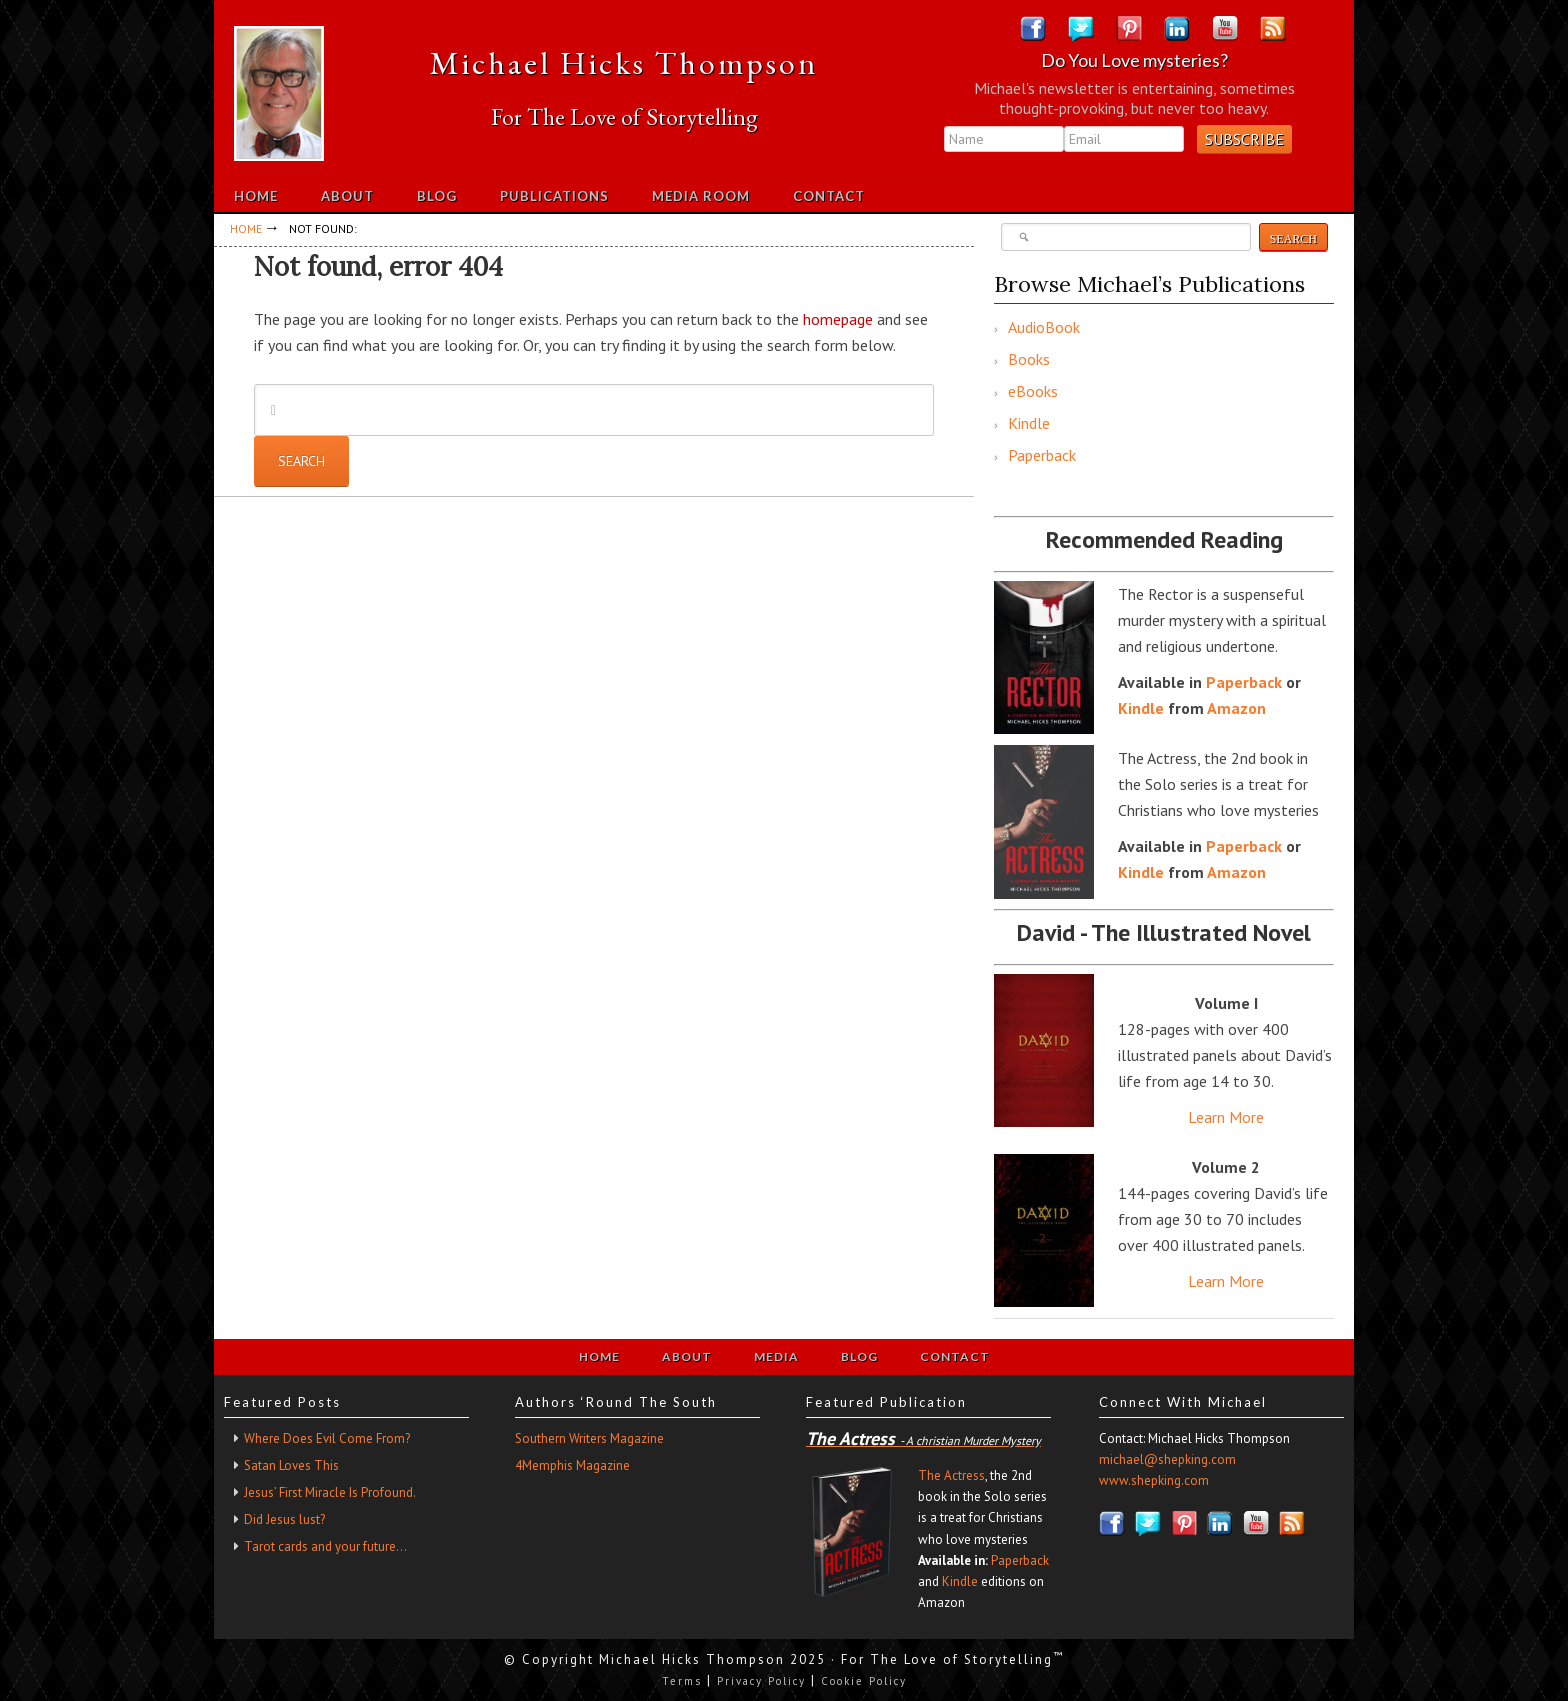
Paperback (1042, 455)
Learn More (1226, 1117)
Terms (682, 1681)
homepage (838, 319)
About (687, 1356)
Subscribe (1244, 139)
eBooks (1033, 391)
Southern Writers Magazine (589, 1438)
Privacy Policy (761, 1681)
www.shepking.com (1154, 1480)
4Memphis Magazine (572, 1465)
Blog (859, 1356)
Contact (955, 1356)
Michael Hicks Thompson (624, 63)
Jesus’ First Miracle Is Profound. (330, 1492)
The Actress (951, 1475)
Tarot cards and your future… (325, 1546)
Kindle (1029, 423)
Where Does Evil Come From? (327, 1438)
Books (1029, 359)
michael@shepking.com (1167, 1459)
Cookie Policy (864, 1681)
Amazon (1236, 708)
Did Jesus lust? (284, 1519)
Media (776, 1356)
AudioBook (1044, 327)
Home (599, 1356)
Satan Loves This (291, 1465)
